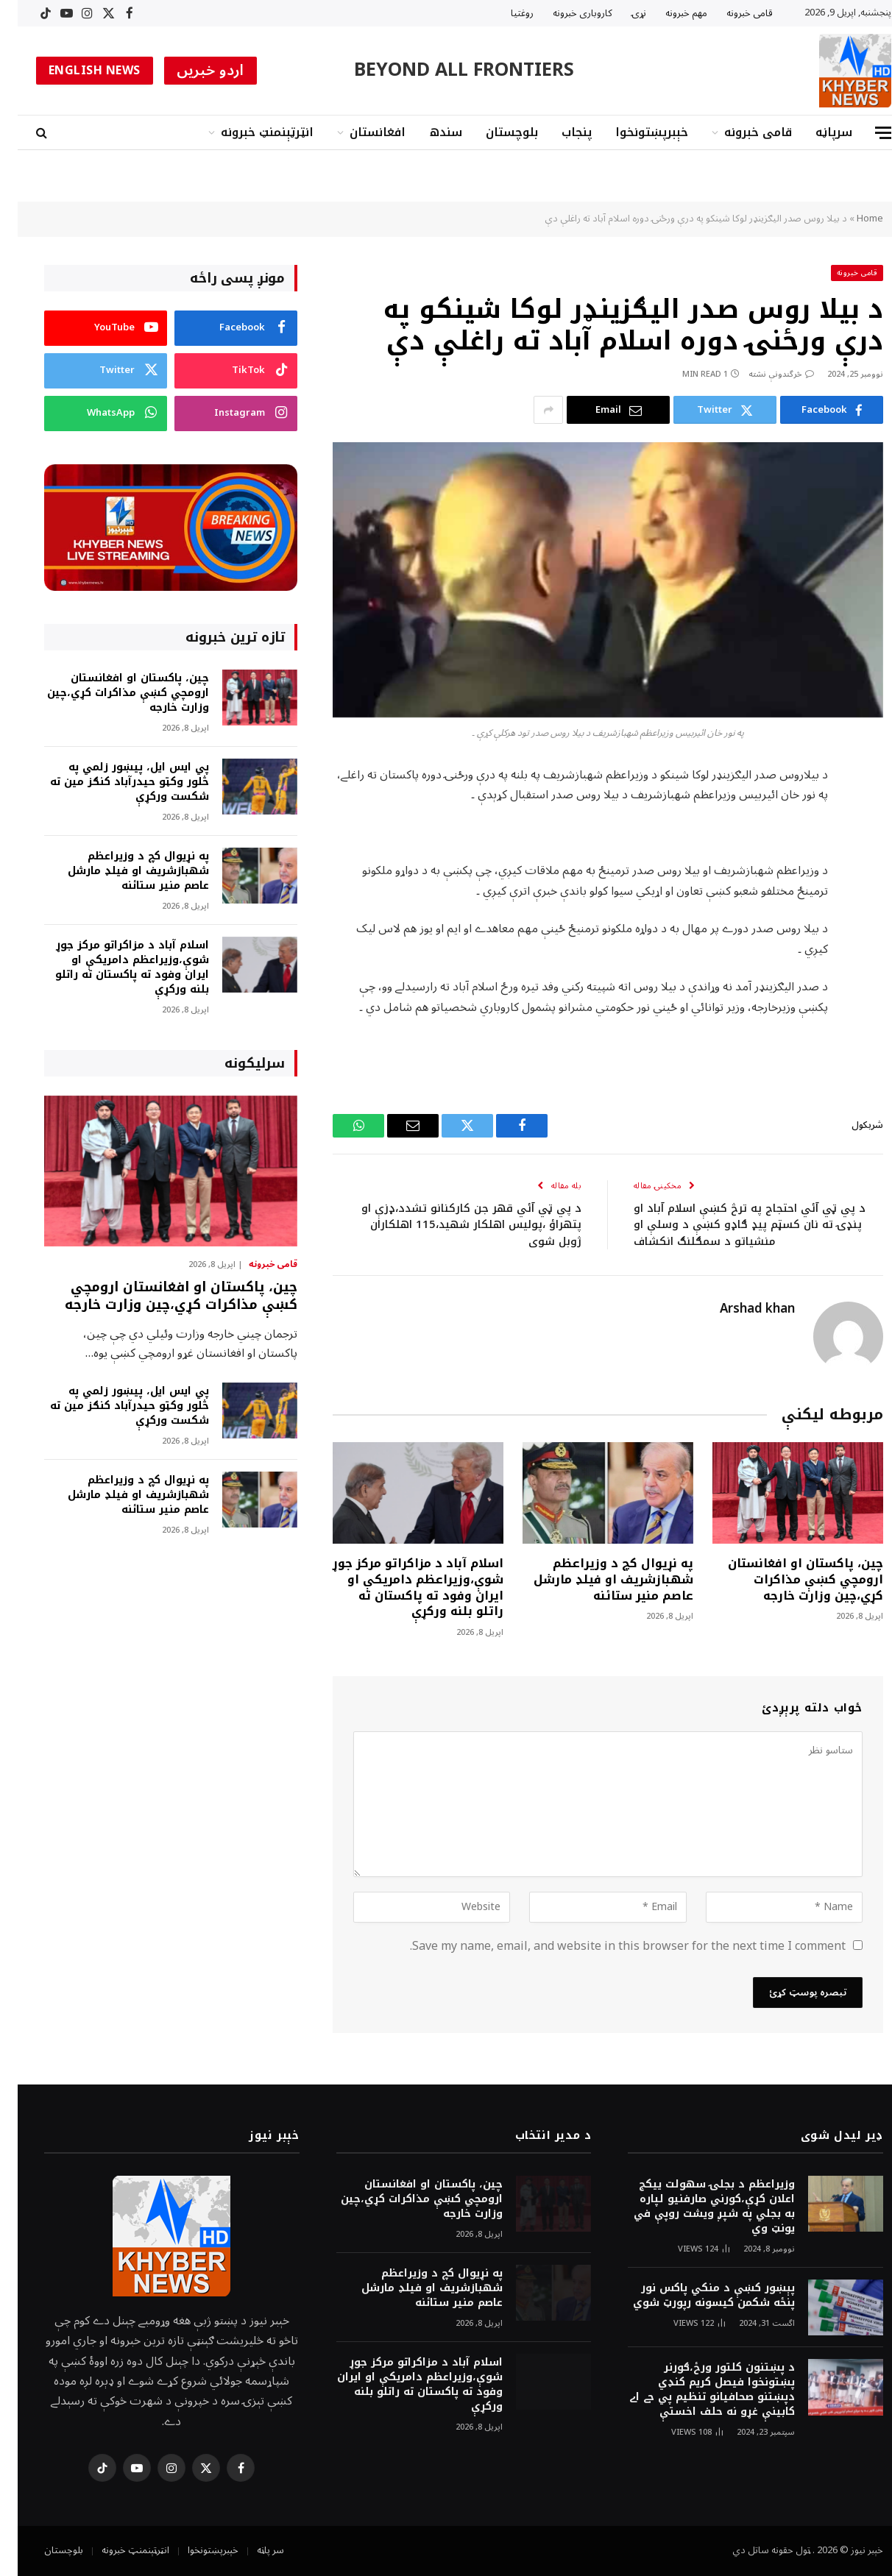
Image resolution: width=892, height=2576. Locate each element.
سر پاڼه (252, 2550)
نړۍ (621, 13)
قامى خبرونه (732, 13)
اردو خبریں (193, 71)
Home (852, 218)
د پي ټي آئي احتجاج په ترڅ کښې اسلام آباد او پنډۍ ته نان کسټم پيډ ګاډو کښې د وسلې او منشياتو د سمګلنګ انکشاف (732, 1225)
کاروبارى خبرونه (565, 13)
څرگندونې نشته (763, 374)
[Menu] (865, 132)
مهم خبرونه (669, 13)
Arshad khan (739, 1309)
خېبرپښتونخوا (634, 132)
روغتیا (504, 13)
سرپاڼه (816, 132)
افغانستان (360, 132)
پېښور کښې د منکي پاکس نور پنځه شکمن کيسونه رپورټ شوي (696, 2295)
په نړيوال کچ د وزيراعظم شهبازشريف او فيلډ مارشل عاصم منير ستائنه (596, 1579)
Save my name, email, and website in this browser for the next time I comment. (610, 1946)
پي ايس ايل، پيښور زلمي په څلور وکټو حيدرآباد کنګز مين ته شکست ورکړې (111, 782)
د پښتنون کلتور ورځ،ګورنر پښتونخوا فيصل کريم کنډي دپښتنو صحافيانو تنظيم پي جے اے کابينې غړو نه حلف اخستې (694, 2389)
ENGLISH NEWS (77, 70)
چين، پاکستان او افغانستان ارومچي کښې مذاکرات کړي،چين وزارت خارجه (788, 1579)
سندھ (428, 132)
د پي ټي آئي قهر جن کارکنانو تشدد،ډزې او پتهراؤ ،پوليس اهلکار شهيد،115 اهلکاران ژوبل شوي (454, 1225)
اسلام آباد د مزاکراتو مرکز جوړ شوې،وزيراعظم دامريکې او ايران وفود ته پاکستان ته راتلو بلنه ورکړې (400, 1587)
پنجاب (559, 132)
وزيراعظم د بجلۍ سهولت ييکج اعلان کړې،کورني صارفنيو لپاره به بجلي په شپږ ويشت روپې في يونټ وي (696, 2206)
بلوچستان (494, 132)
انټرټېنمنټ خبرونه (249, 132)
